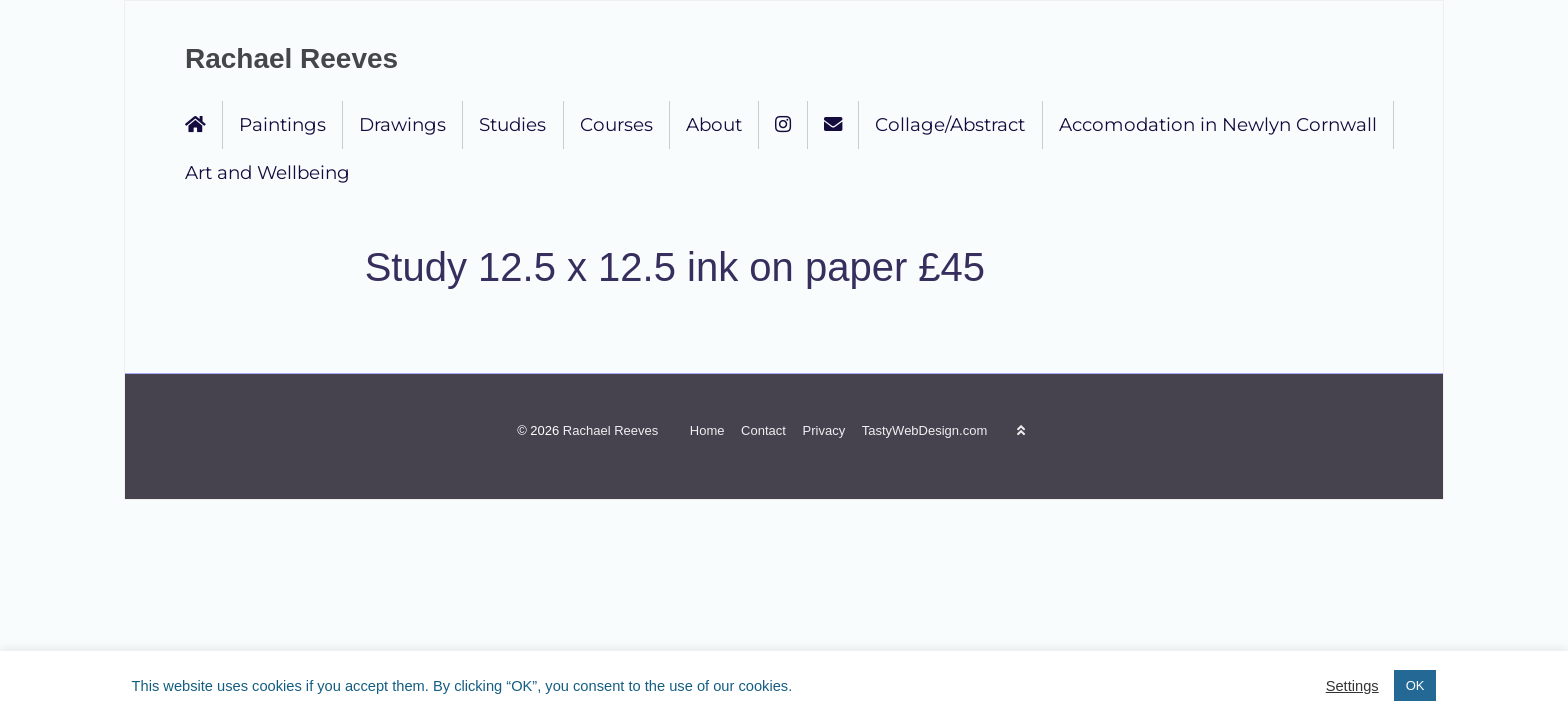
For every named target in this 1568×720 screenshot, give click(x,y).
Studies (512, 124)
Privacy (824, 430)
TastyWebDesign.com (924, 430)
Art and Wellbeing (267, 172)
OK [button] (1415, 685)
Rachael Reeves (291, 58)
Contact (763, 430)
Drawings (402, 124)
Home (707, 430)
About (714, 124)
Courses (616, 124)
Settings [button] (1352, 686)
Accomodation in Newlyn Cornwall (1218, 124)
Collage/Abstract (950, 124)
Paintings (282, 124)
